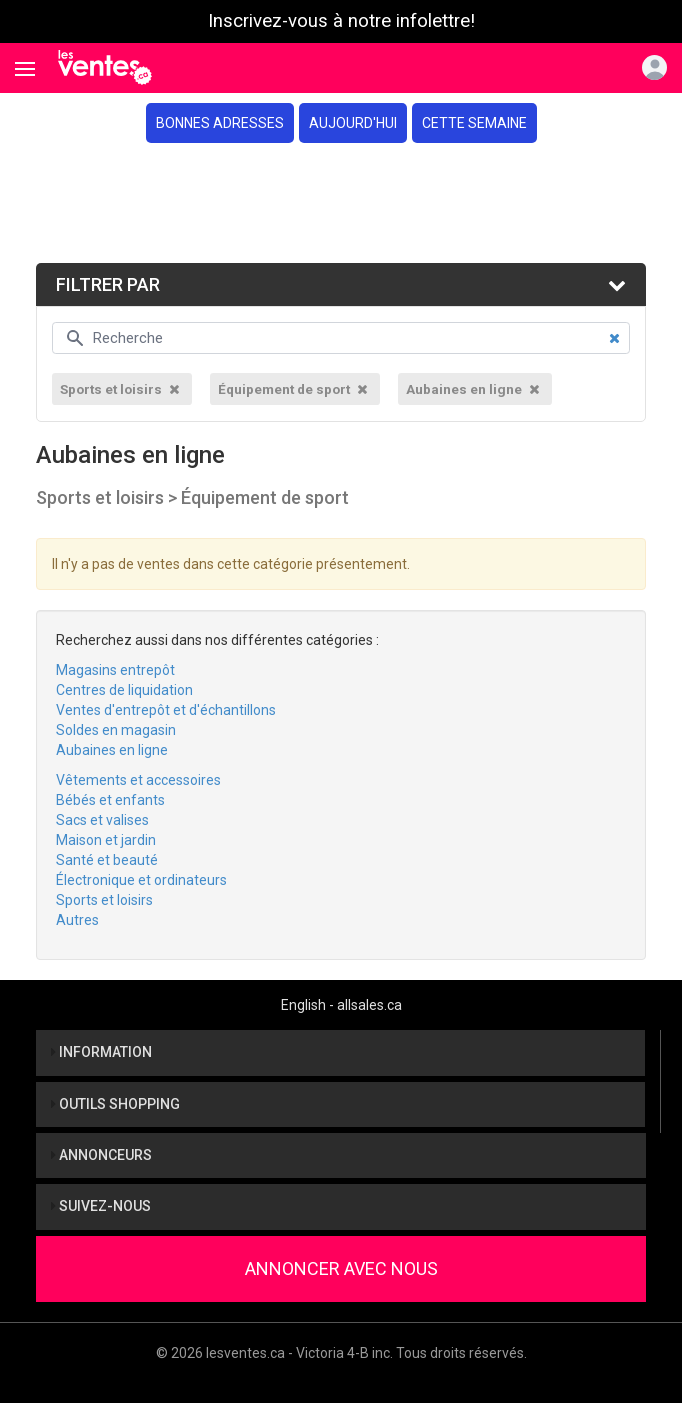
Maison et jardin (106, 840)
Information (101, 1052)
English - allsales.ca (341, 1005)
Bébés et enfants (110, 800)
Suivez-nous (101, 1206)
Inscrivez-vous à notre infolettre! (341, 21)
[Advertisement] (341, 203)
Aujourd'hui (353, 123)
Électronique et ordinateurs (141, 880)
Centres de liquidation (124, 690)
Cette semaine (474, 123)
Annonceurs (101, 1155)
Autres (77, 920)
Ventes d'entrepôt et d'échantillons (166, 710)
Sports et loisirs (104, 900)
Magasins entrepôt (115, 670)
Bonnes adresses (220, 123)
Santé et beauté (107, 860)
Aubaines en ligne (112, 750)
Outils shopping (115, 1104)
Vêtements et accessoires (138, 780)
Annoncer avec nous (341, 1268)
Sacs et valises (102, 820)
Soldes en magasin (116, 730)
